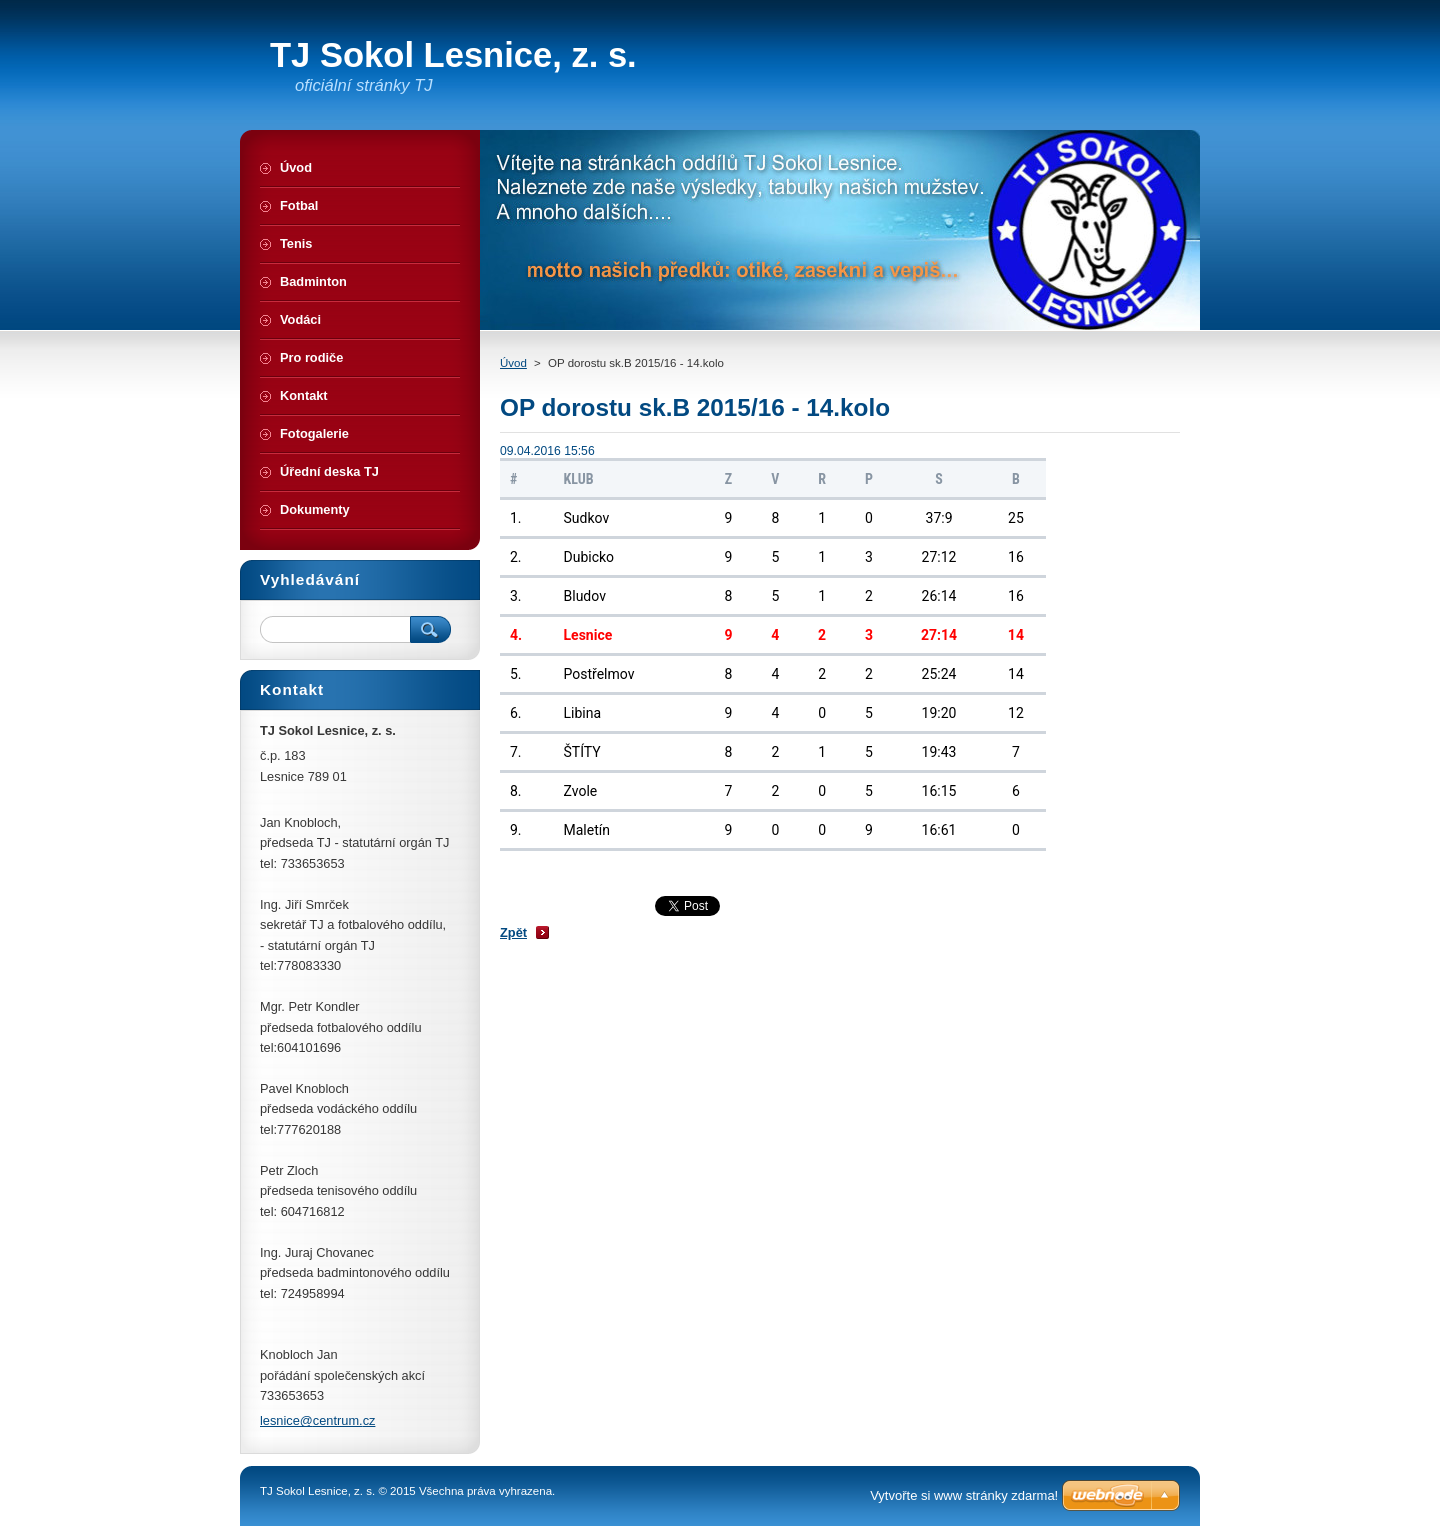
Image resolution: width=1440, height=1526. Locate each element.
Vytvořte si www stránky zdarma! (964, 1495)
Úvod (513, 363)
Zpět (513, 932)
